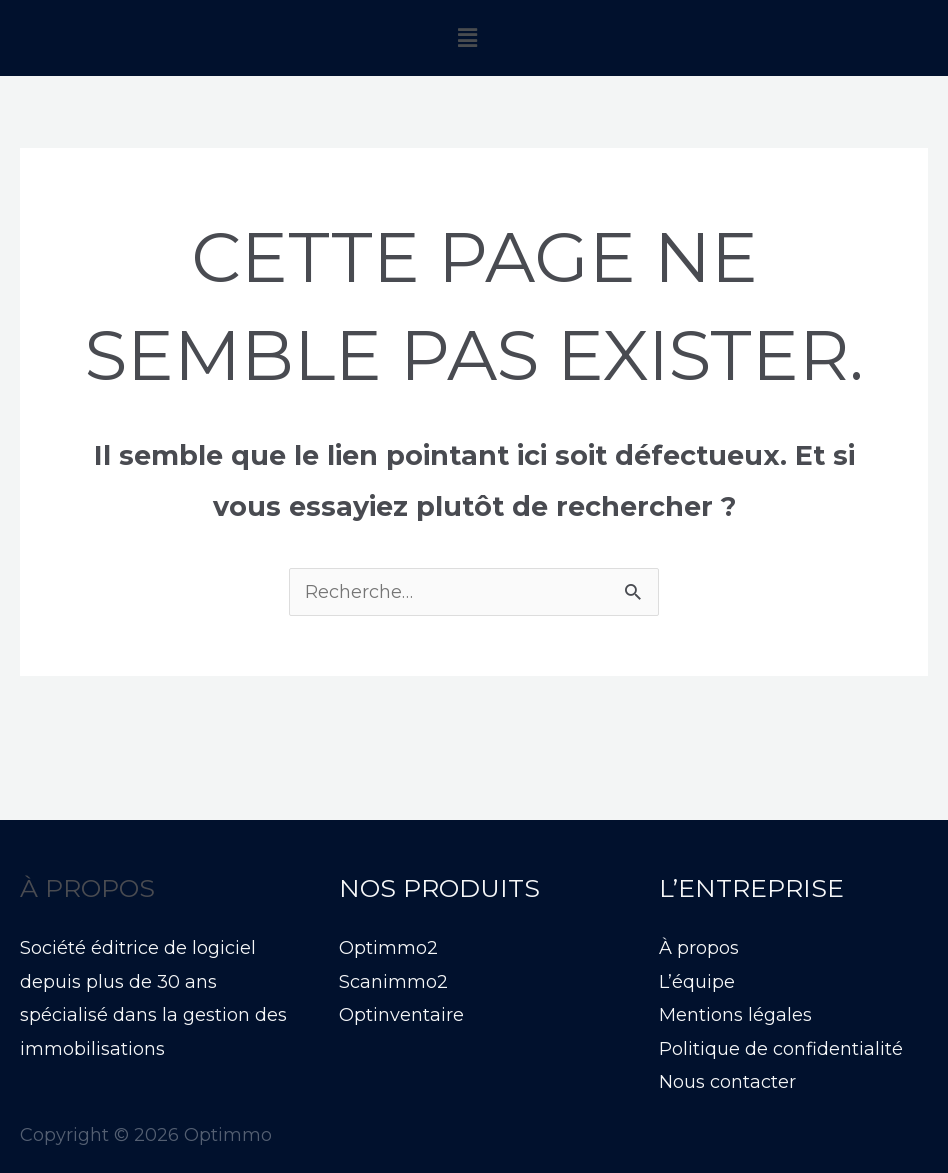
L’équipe (697, 982)
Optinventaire (401, 1015)
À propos (699, 948)
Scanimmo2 (393, 982)
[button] (467, 38)
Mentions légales (735, 1015)
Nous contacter (727, 1082)
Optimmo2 (388, 948)
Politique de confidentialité (781, 1049)
